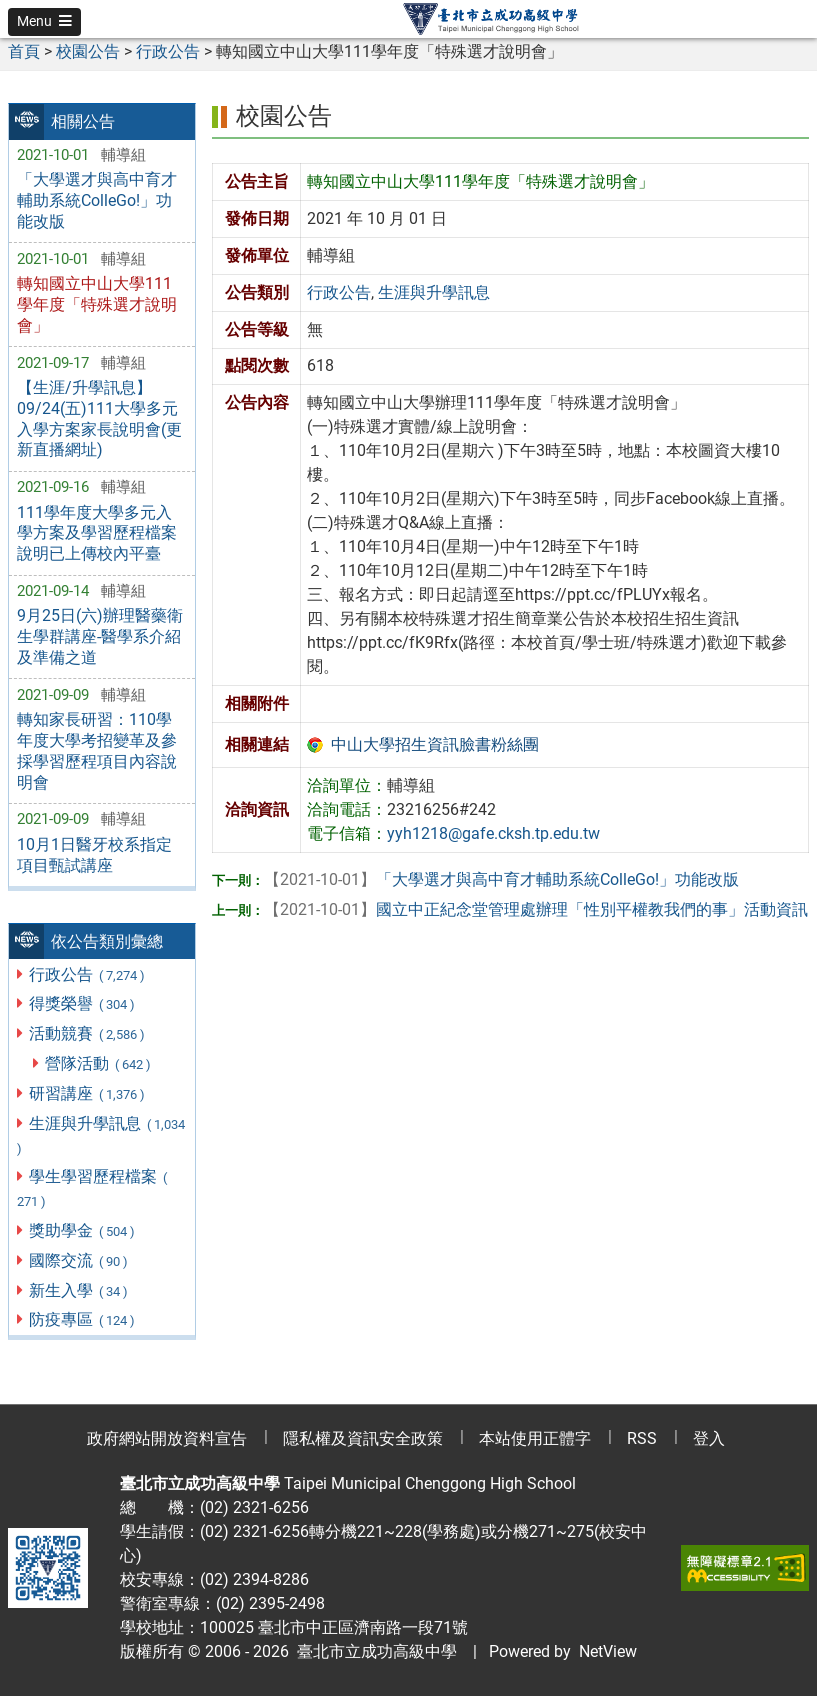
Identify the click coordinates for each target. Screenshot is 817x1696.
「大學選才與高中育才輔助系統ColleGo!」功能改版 (97, 200)
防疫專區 (82, 1319)
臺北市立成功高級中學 (373, 1651)
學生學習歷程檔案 (92, 1188)
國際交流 (79, 1260)
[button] (44, 22)
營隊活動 (98, 1063)
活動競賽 (87, 1033)
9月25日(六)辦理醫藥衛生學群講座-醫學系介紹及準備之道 (100, 636)
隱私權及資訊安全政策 (363, 1438)
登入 (709, 1438)
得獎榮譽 (82, 1003)
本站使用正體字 (535, 1438)
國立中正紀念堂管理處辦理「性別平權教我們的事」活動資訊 (536, 909)
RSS (642, 1438)
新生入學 (79, 1290)
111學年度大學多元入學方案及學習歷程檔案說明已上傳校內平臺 (97, 533)
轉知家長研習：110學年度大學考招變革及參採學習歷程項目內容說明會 (97, 750)
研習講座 (87, 1093)
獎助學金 (82, 1230)
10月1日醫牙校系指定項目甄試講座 (94, 855)
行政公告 (87, 974)
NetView (608, 1651)
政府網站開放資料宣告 (167, 1438)
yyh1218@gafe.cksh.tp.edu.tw (493, 833)
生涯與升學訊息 (101, 1135)
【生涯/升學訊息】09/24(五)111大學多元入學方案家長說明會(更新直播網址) (99, 418)
